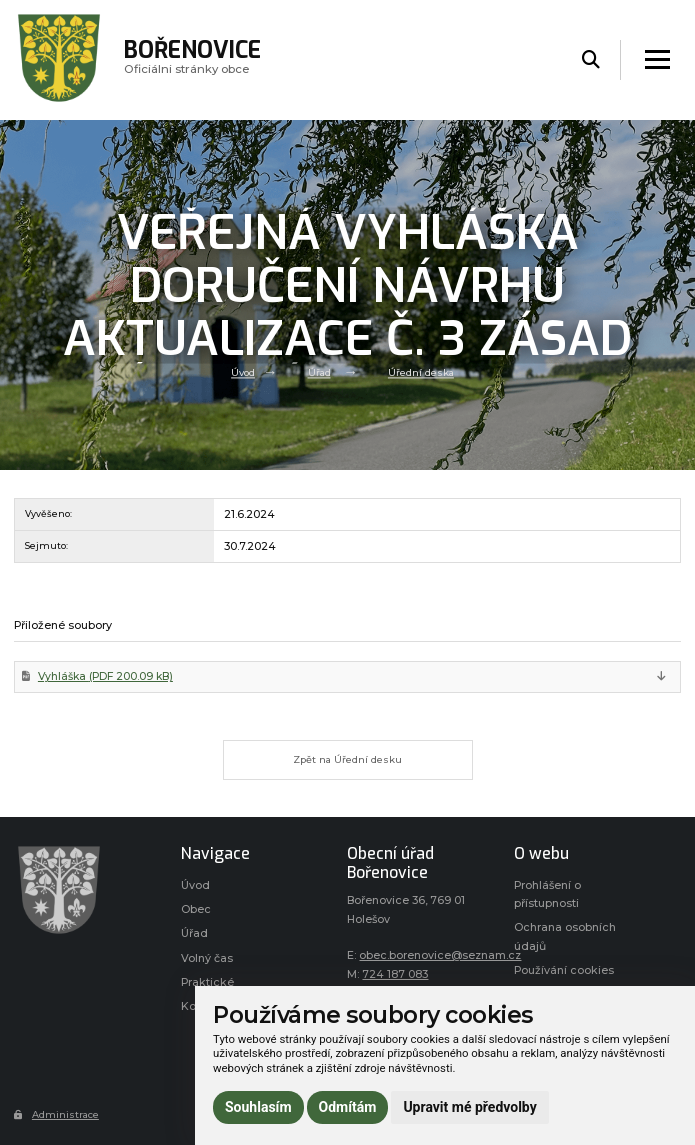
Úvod (243, 372)
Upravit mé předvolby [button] (469, 1107)
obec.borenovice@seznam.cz (440, 955)
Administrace (56, 1114)
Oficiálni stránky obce (192, 59)
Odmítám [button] (348, 1107)
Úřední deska (421, 372)
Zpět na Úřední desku (347, 759)
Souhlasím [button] (258, 1107)
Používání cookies (564, 970)
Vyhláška (105, 676)
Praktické (207, 982)
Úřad (319, 372)
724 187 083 (395, 974)
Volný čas (207, 958)
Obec (196, 909)
